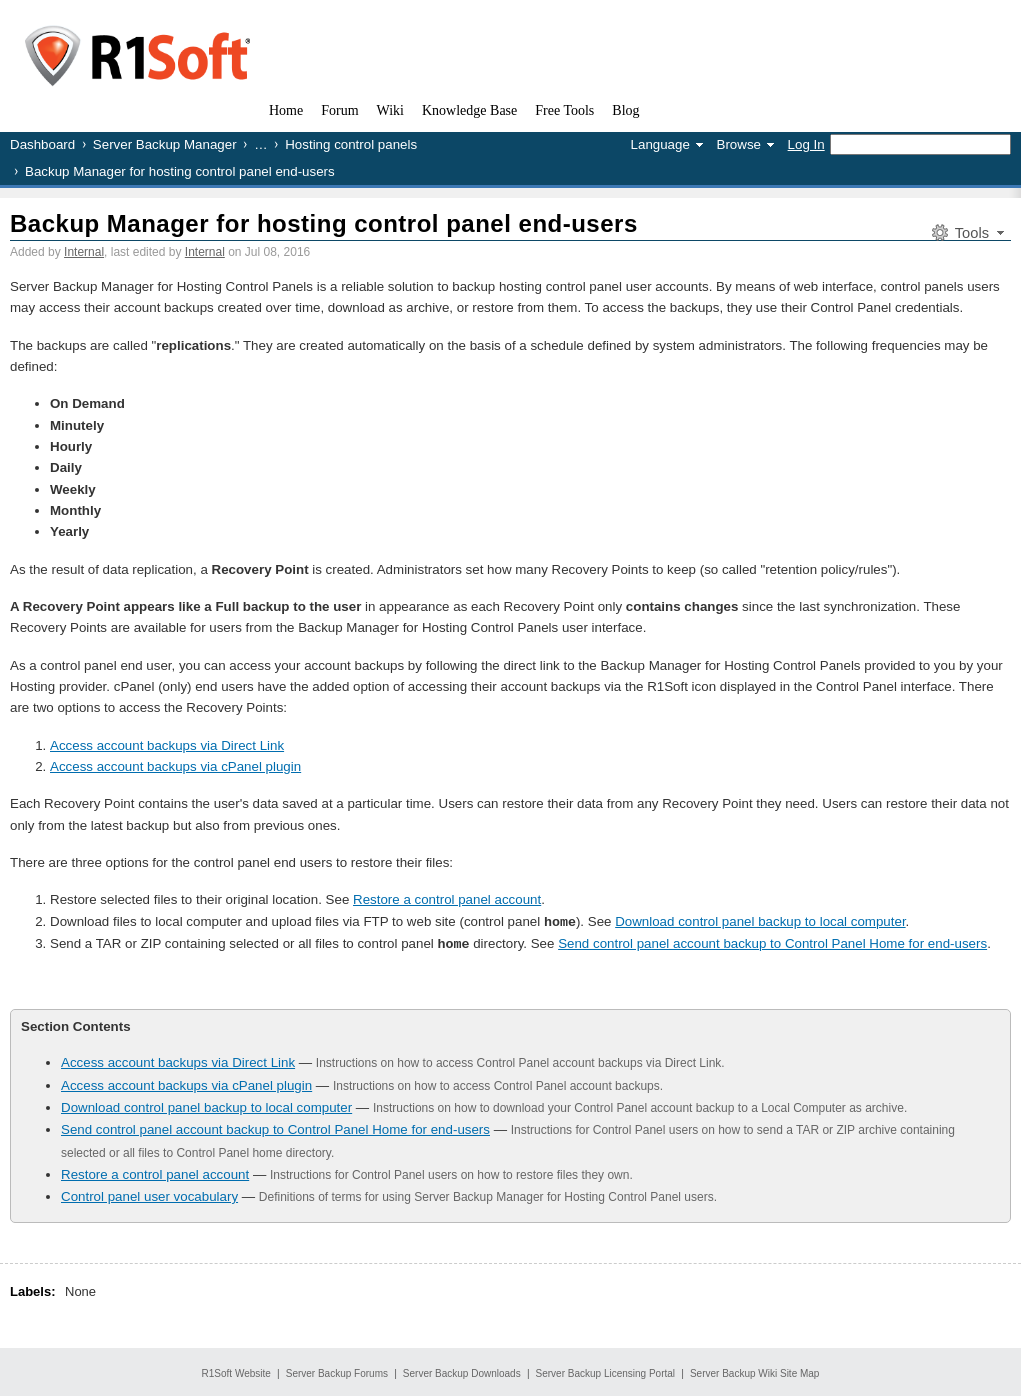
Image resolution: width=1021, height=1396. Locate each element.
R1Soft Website (236, 1371)
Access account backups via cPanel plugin (175, 766)
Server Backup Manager (165, 144)
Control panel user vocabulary (149, 1194)
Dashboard (42, 144)
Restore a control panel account (447, 899)
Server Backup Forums (337, 1371)
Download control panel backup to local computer (760, 921)
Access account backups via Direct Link (167, 745)
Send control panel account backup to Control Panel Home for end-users (772, 942)
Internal (84, 252)
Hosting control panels (351, 144)
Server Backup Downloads (462, 1371)
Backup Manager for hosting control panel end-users (324, 223)
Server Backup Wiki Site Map (755, 1371)
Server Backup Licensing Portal (606, 1371)
